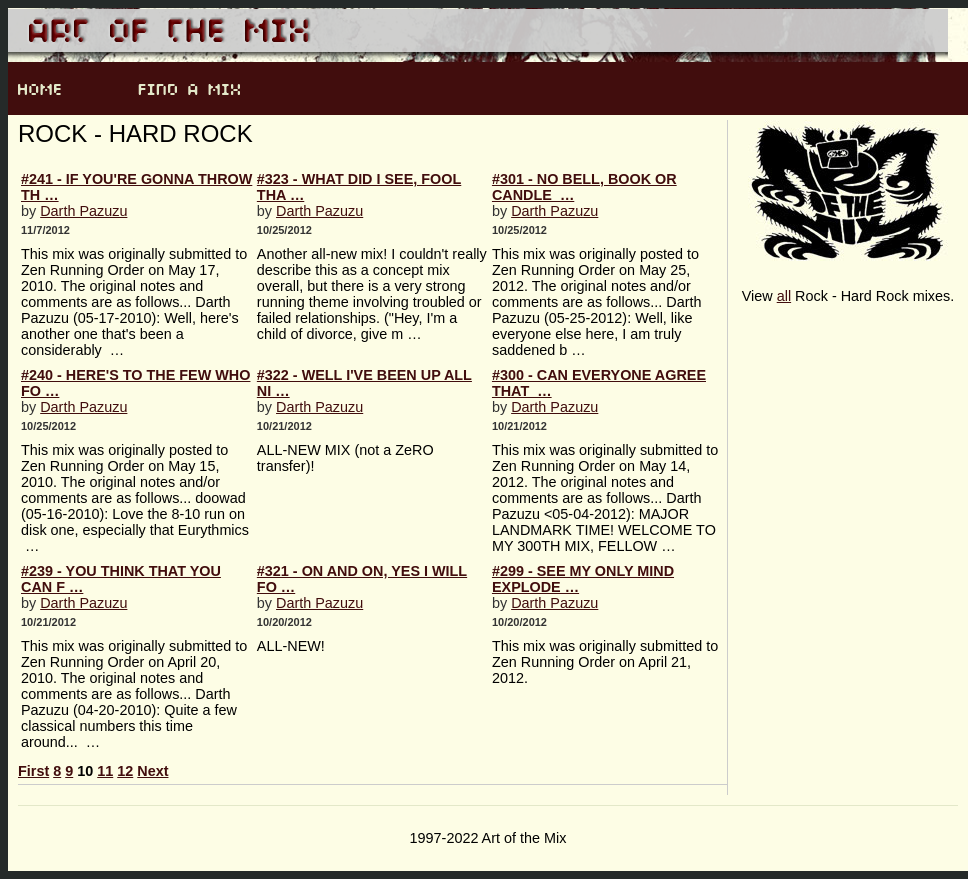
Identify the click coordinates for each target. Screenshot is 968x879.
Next (152, 771)
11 (105, 771)
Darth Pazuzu (83, 211)
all (784, 296)
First (33, 771)
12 (125, 771)
